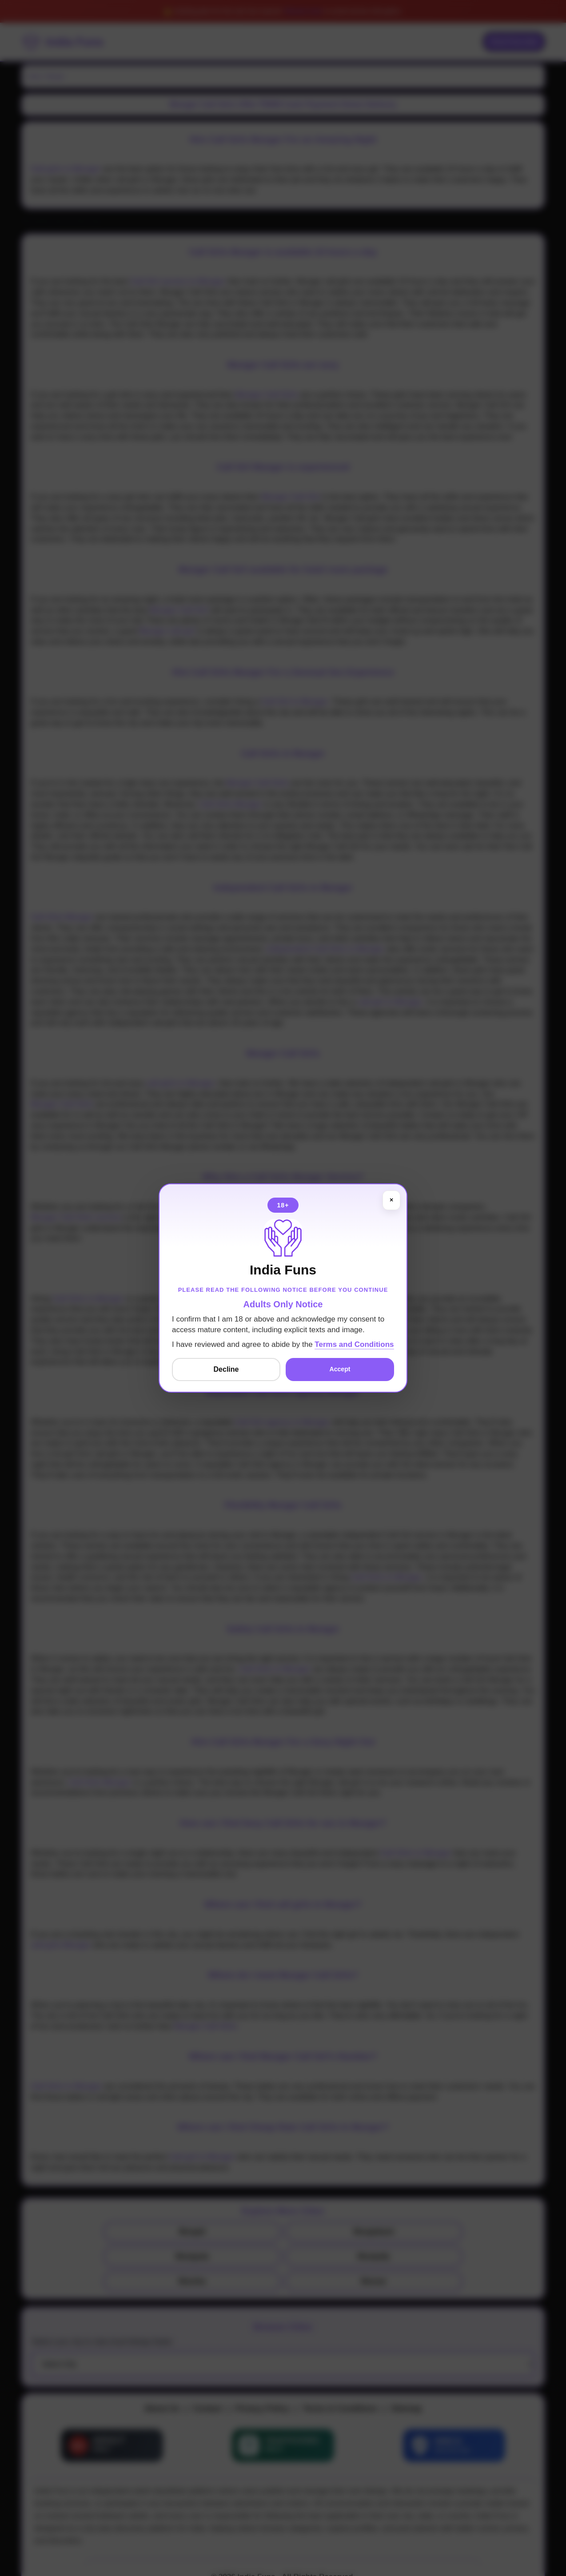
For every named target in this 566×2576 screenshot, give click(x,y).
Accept (340, 1369)
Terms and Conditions (354, 1344)
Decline (226, 1369)
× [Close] (391, 1199)
